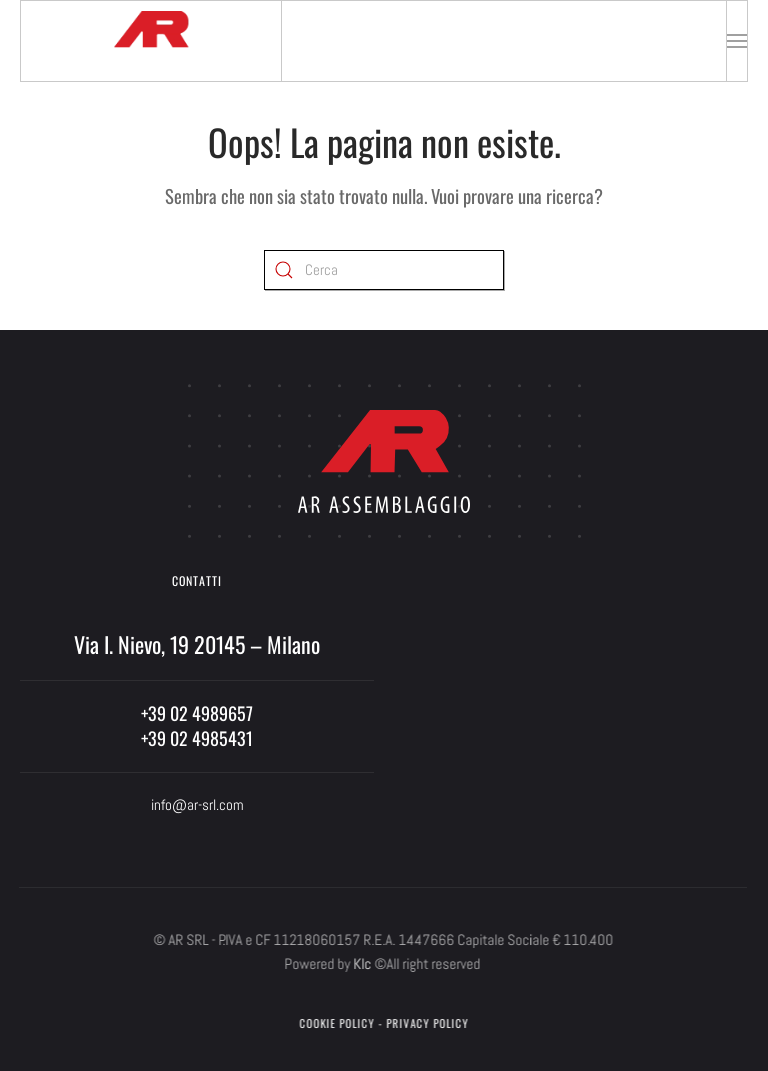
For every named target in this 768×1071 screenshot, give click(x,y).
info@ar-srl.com (197, 804)
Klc (361, 963)
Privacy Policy (426, 1023)
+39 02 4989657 (197, 713)
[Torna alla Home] (151, 41)
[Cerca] (384, 270)
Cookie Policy (335, 1023)
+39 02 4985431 (197, 738)
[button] (737, 41)
